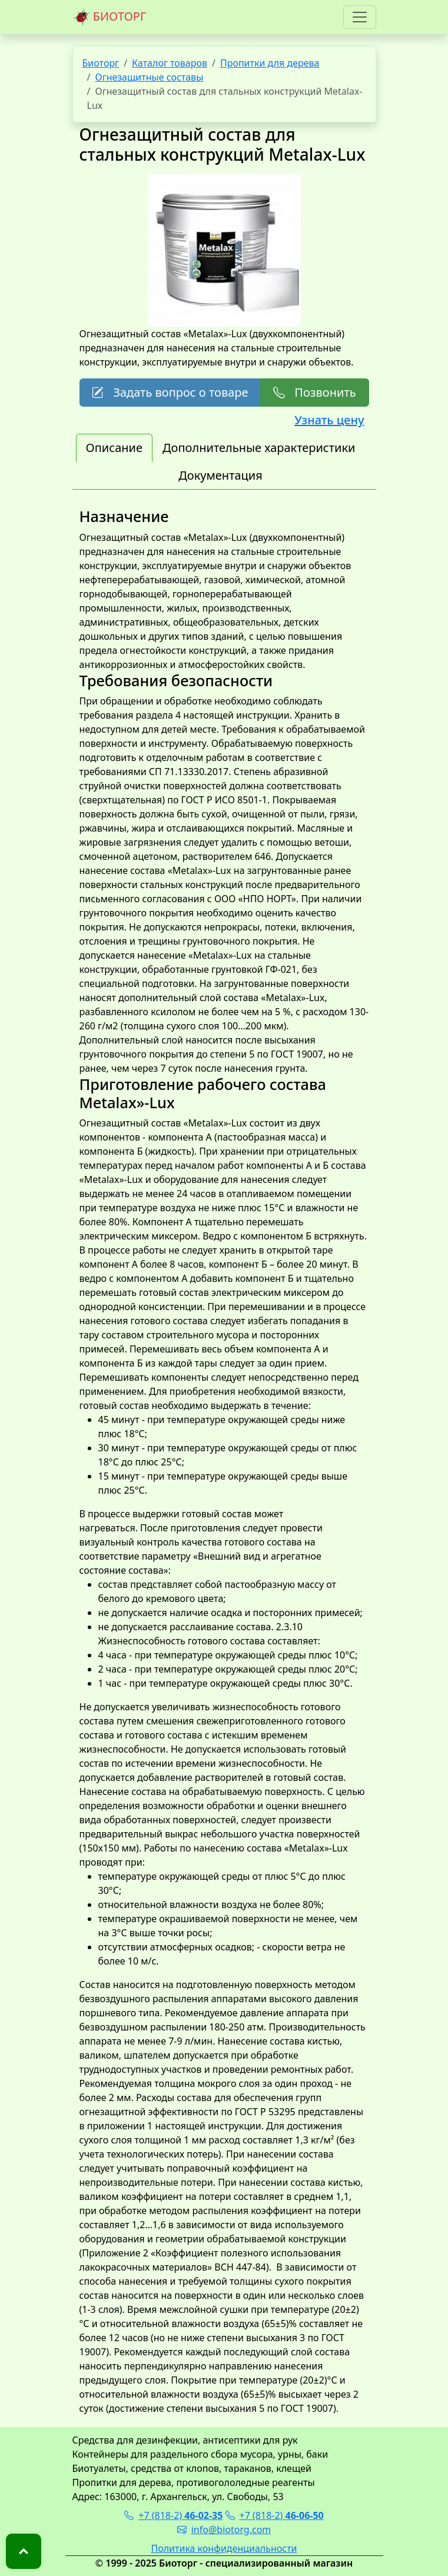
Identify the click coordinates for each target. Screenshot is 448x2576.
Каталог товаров (169, 62)
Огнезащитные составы (149, 77)
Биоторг (101, 62)
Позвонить (314, 392)
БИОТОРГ (109, 17)
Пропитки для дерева (270, 62)
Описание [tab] (114, 448)
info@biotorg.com (224, 2529)
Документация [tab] (220, 475)
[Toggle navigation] (359, 17)
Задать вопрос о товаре (170, 392)
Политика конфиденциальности (224, 2548)
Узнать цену (329, 420)
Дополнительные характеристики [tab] (259, 448)
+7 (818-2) (173, 2515)
